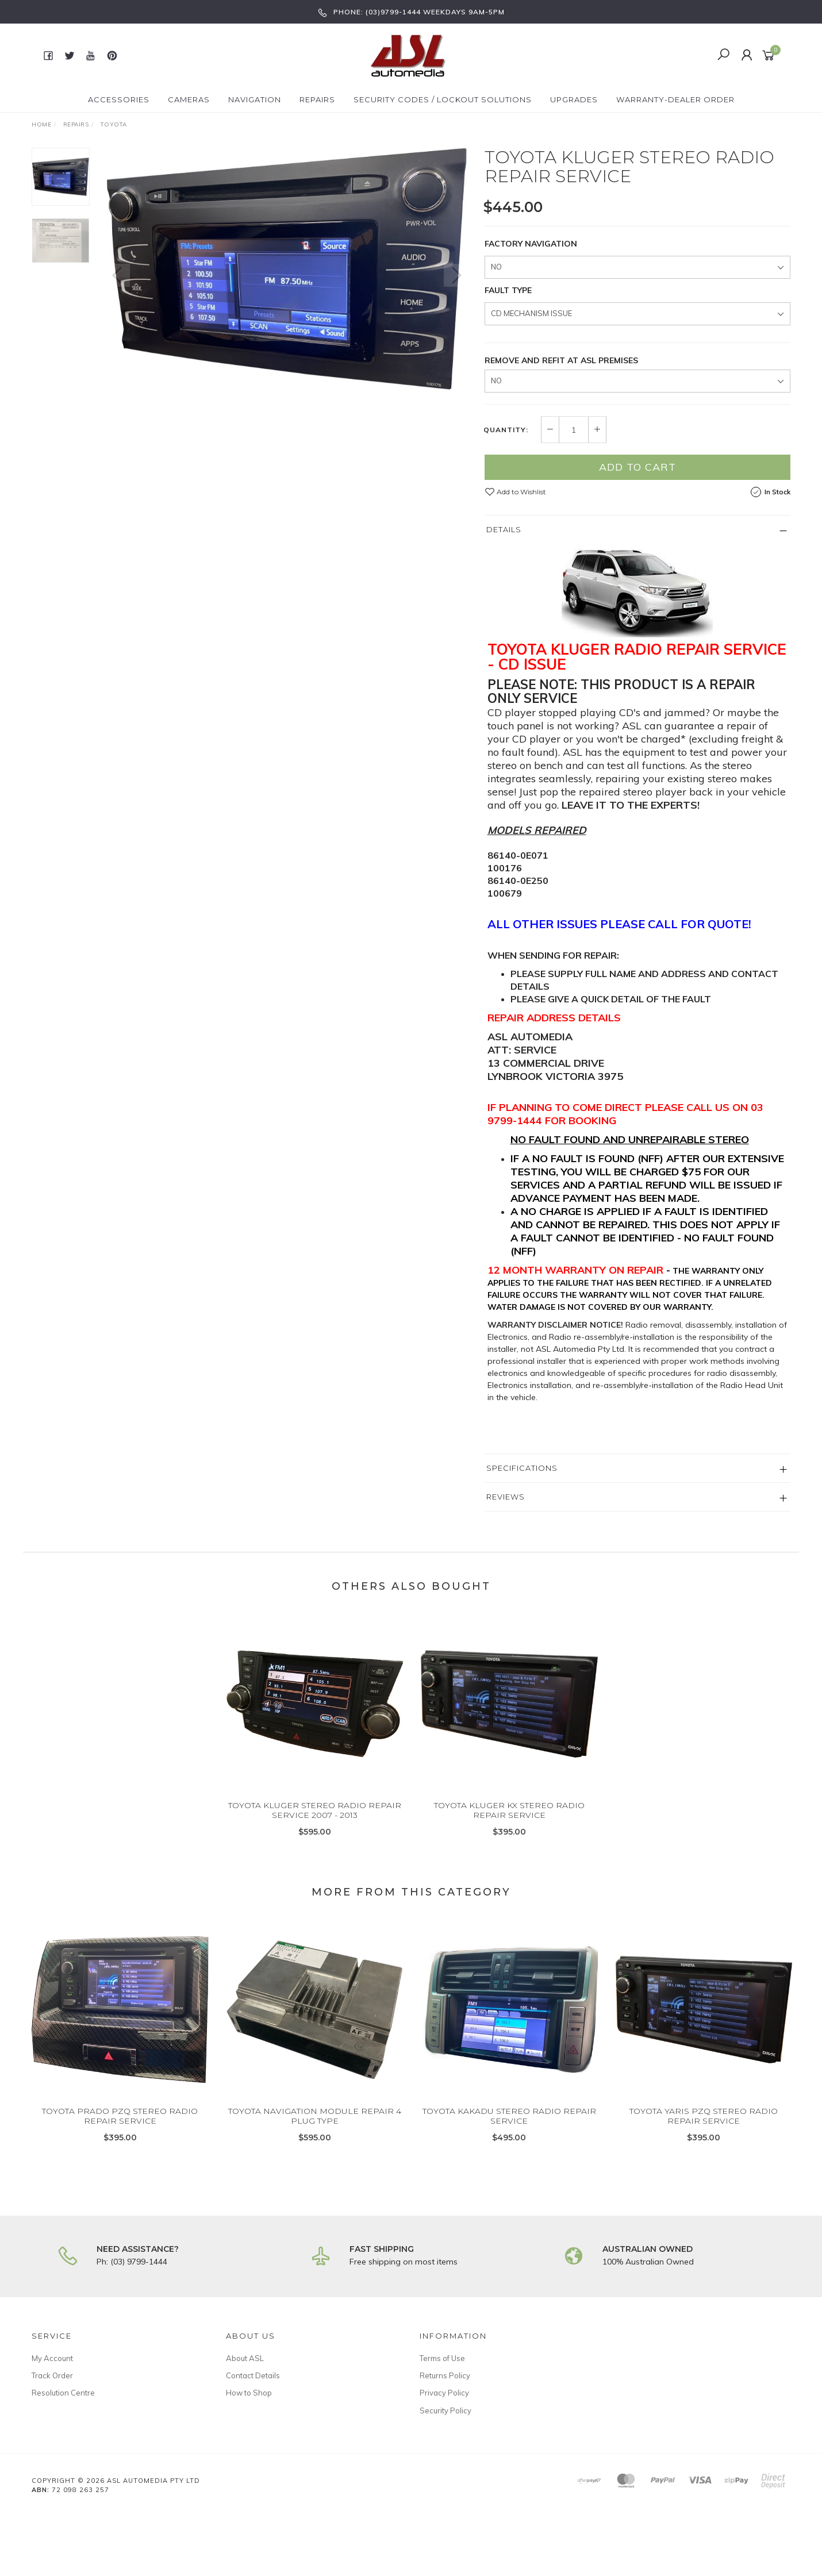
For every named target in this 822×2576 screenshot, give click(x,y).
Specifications (522, 1467)
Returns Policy (445, 2375)
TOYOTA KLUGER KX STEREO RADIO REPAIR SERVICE (509, 1820)
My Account (52, 2358)
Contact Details (253, 2375)
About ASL (245, 2358)
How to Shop (249, 2392)
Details (503, 529)
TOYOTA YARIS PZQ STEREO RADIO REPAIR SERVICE (703, 2126)
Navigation (254, 99)
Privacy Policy (444, 2392)
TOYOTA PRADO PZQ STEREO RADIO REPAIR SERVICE (120, 2126)
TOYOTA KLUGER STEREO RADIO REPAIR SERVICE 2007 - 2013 (314, 1820)
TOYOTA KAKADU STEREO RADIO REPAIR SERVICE (509, 2126)
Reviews (505, 1496)
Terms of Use (442, 2358)
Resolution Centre (63, 2392)
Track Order (52, 2375)
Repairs (317, 99)
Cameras (189, 99)
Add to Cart (637, 467)
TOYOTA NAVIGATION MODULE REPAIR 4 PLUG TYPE (314, 2126)
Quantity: (505, 429)
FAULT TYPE (508, 290)
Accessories (118, 99)
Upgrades (574, 99)
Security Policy (445, 2410)
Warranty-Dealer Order (675, 99)
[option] (287, 269)
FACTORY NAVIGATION (531, 244)
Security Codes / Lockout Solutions (443, 99)
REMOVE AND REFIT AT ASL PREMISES (561, 360)
